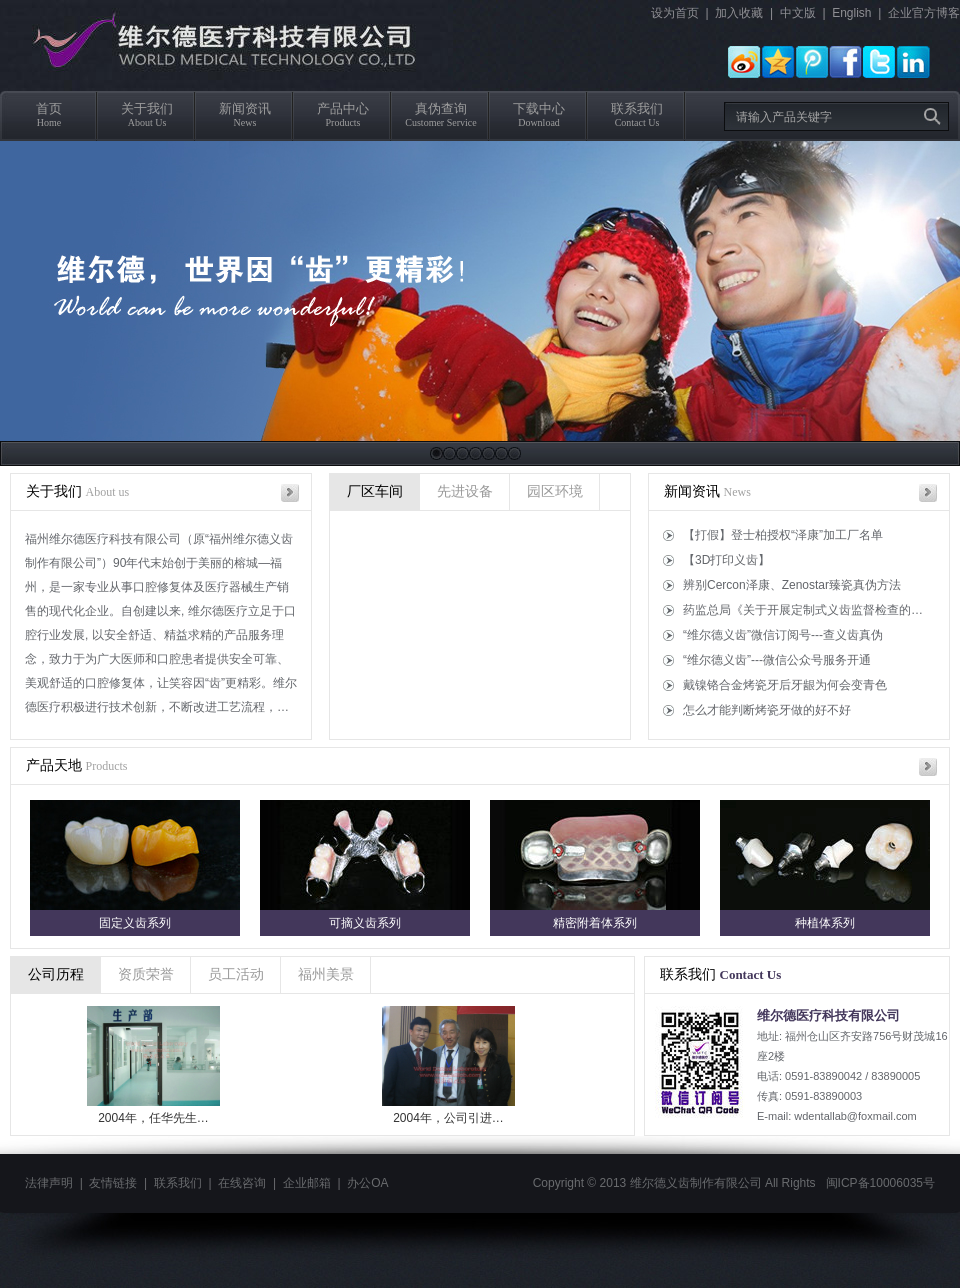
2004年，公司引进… (452, 1118)
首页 (49, 108)
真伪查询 (441, 108)
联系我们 (637, 108)
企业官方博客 (924, 13)
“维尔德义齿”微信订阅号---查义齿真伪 (783, 635)
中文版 (798, 13)
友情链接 (113, 1183)
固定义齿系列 (135, 923)
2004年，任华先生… (157, 1118)
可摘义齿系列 (365, 923)
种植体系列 (825, 923)
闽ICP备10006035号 (880, 1183)
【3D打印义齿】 (726, 560)
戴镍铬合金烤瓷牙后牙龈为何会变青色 (785, 685)
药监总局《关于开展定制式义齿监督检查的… (803, 610)
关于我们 (147, 108)
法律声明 (49, 1183)
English (851, 13)
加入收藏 (739, 13)
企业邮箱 (307, 1183)
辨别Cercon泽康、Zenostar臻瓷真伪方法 (792, 585)
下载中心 (539, 108)
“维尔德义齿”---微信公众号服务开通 (777, 660)
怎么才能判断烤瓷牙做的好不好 (767, 710)
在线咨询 (242, 1183)
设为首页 (675, 13)
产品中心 (343, 108)
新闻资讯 (245, 108)
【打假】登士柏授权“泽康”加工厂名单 (783, 535)
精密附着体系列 (595, 923)
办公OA (367, 1183)
